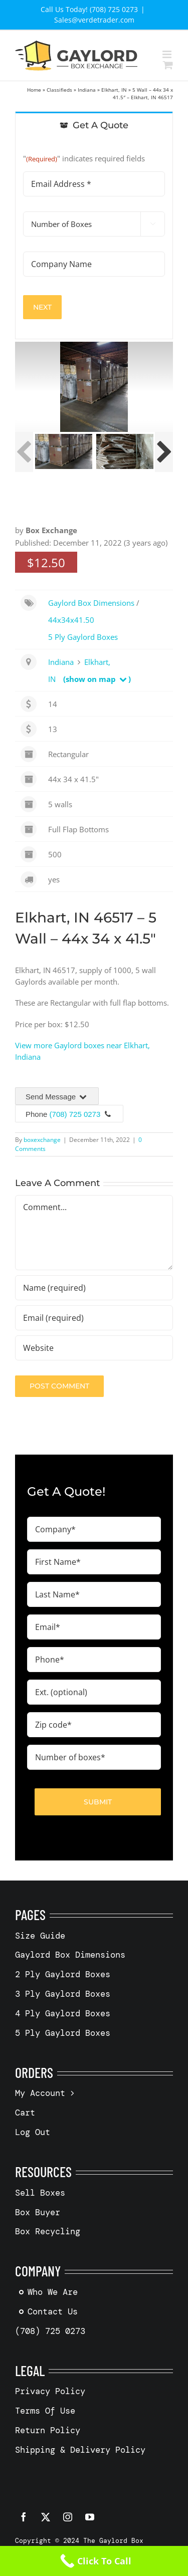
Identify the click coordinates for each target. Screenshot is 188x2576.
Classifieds (59, 89)
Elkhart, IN (114, 89)
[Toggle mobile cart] (168, 65)
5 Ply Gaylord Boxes (83, 637)
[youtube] (89, 2516)
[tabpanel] (94, 239)
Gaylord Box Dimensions (91, 603)
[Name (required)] (94, 1287)
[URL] (94, 1347)
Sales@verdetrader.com (94, 20)
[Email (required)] (94, 1317)
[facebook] (23, 2516)
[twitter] (45, 2516)
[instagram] (67, 2516)
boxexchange (42, 1139)
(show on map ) (97, 679)
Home (34, 89)
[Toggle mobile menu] (167, 54)
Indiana (87, 89)
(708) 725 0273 (75, 1114)
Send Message (57, 1096)
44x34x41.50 (71, 620)
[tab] (94, 125)
